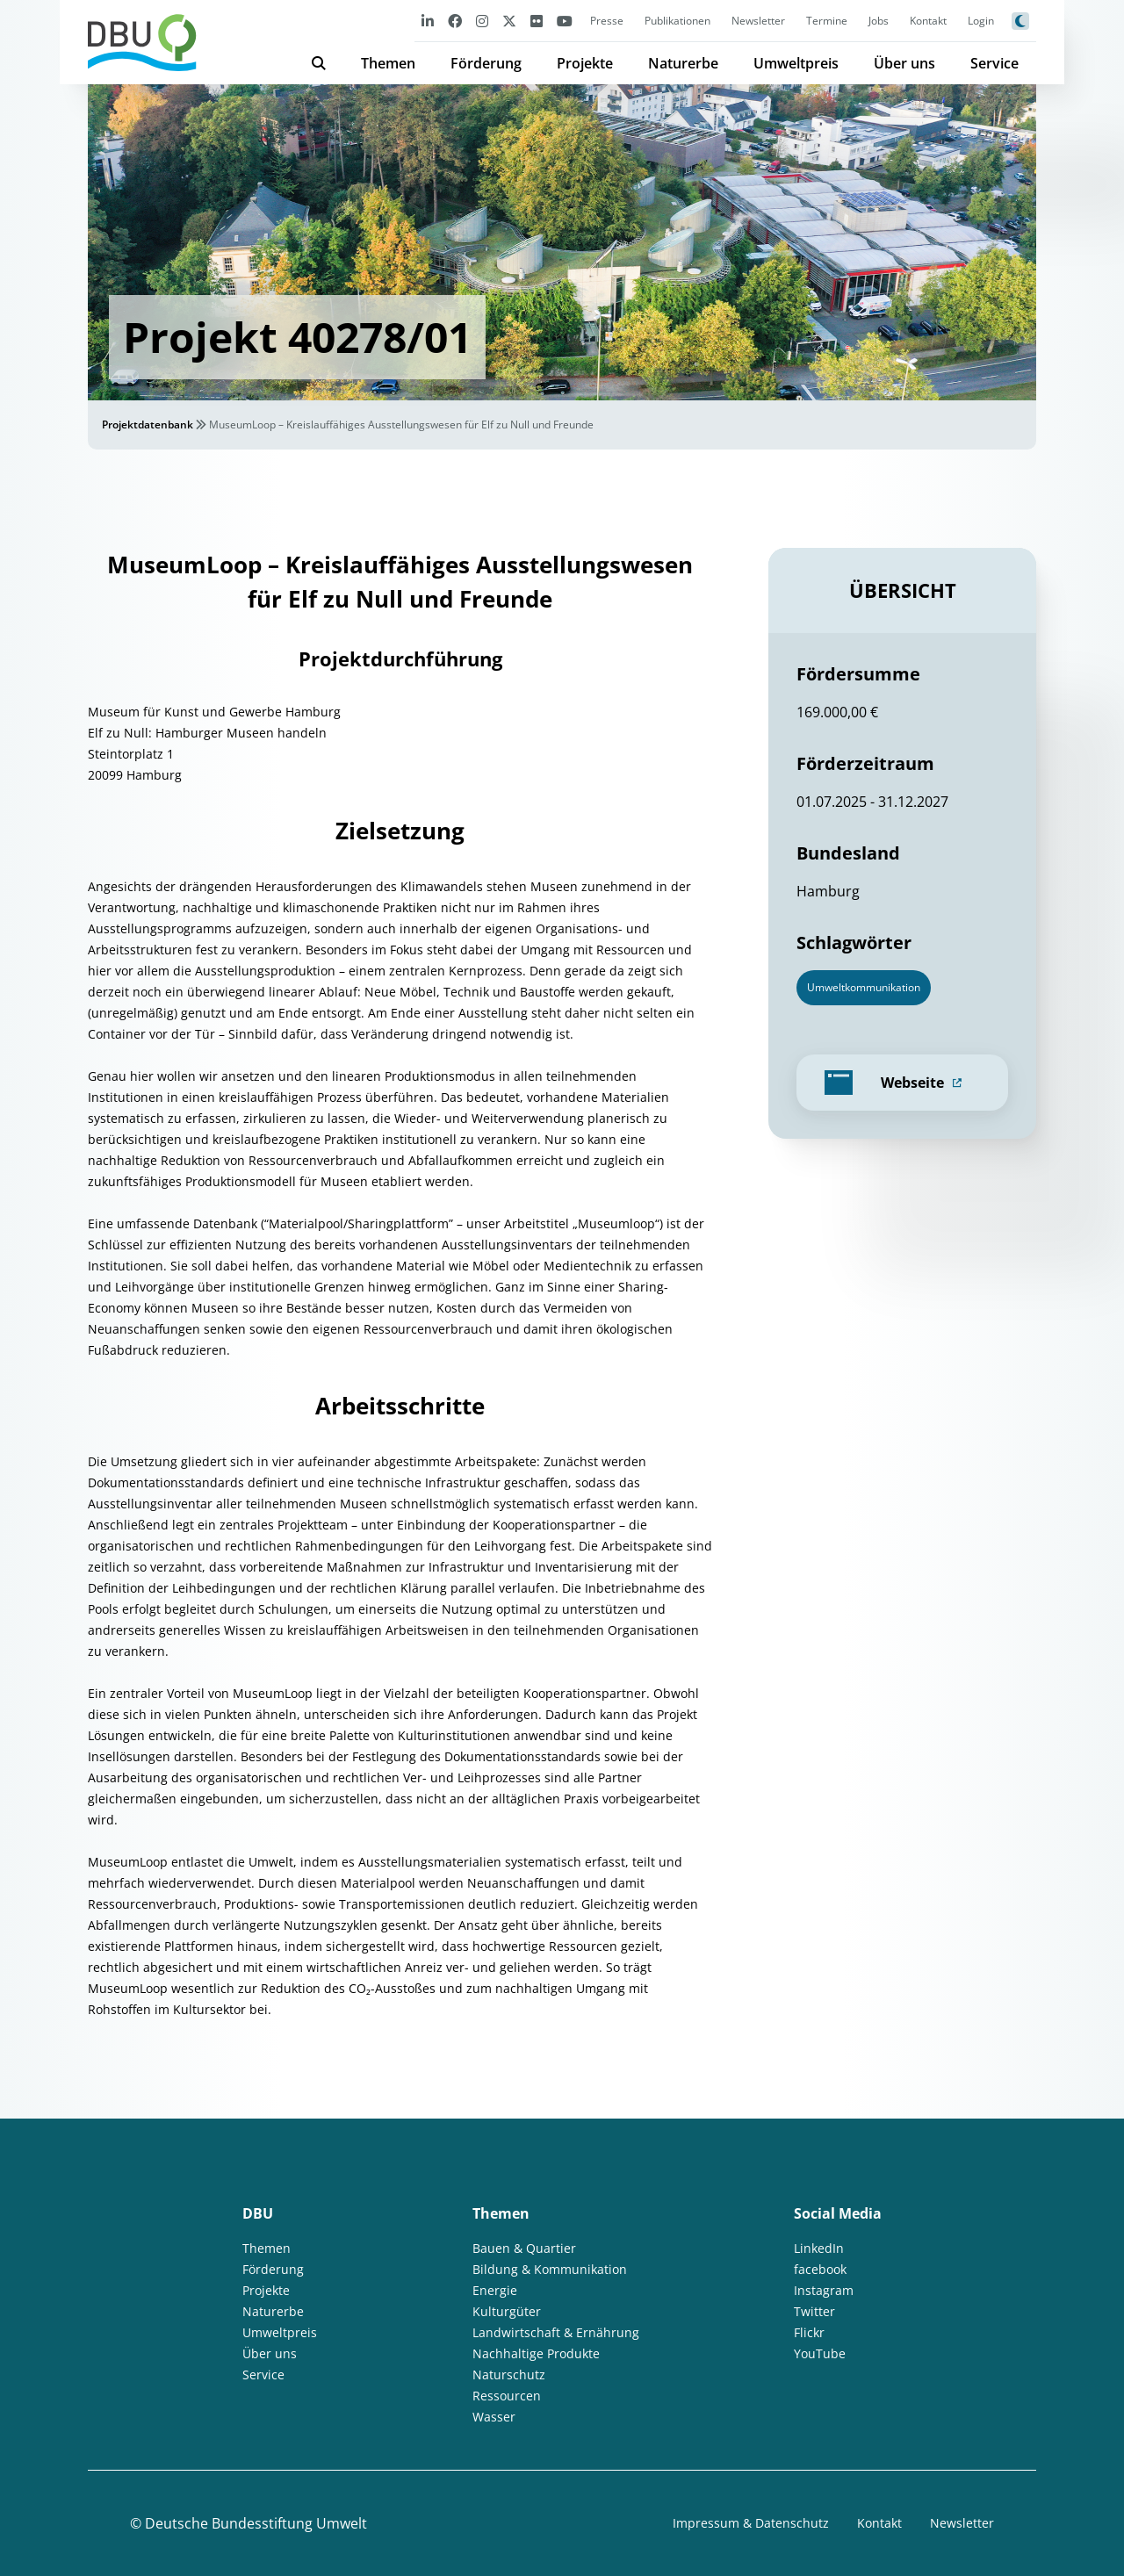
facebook (820, 2269)
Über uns (904, 63)
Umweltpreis (796, 63)
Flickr (809, 2332)
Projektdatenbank (147, 424)
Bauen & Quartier (524, 2248)
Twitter (814, 2311)
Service (994, 63)
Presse (606, 20)
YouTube (820, 2353)
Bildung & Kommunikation (549, 2269)
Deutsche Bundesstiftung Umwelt (256, 2523)
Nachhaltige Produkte (536, 2353)
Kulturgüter (506, 2311)
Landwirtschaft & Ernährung (555, 2332)
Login (981, 20)
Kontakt (928, 20)
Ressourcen (506, 2395)
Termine (826, 20)
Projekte (585, 63)
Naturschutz (508, 2374)
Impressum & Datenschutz (751, 2523)
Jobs (878, 20)
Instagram (824, 2290)
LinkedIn (819, 2248)
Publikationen (677, 20)
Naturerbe (683, 63)
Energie (494, 2290)
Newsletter (758, 20)
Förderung (486, 63)
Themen (388, 63)
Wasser (493, 2416)
